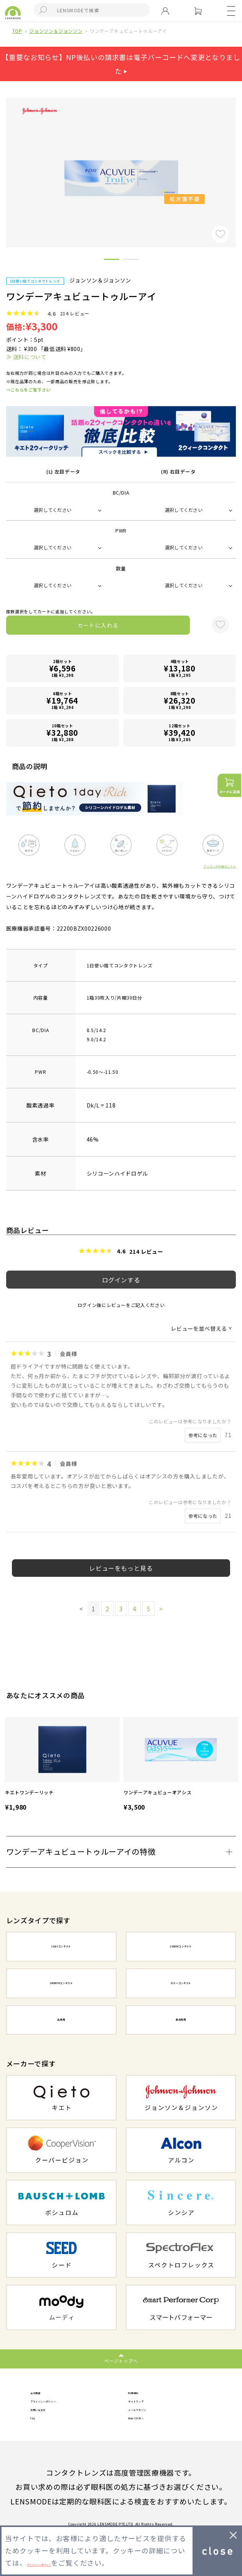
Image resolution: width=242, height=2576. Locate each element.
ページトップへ (121, 2360)
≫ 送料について (26, 357)
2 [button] (130, 261)
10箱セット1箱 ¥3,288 (62, 732)
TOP (17, 31)
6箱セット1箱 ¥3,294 (62, 700)
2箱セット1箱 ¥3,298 (62, 668)
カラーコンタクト (181, 1983)
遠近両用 (181, 2020)
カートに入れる (98, 625)
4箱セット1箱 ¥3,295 (179, 668)
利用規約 (143, 2395)
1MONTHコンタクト (61, 1983)
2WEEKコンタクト (180, 1946)
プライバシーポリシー (68, 2409)
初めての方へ (150, 2439)
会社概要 (45, 2395)
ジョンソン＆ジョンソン (55, 31)
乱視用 (61, 2020)
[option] (62, 1765)
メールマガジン (154, 2424)
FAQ (37, 2439)
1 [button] (111, 261)
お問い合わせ (53, 2424)
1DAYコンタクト (61, 1946)
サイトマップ (150, 2409)
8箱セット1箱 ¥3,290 (179, 700)
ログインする (121, 1279)
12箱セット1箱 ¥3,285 (179, 732)
